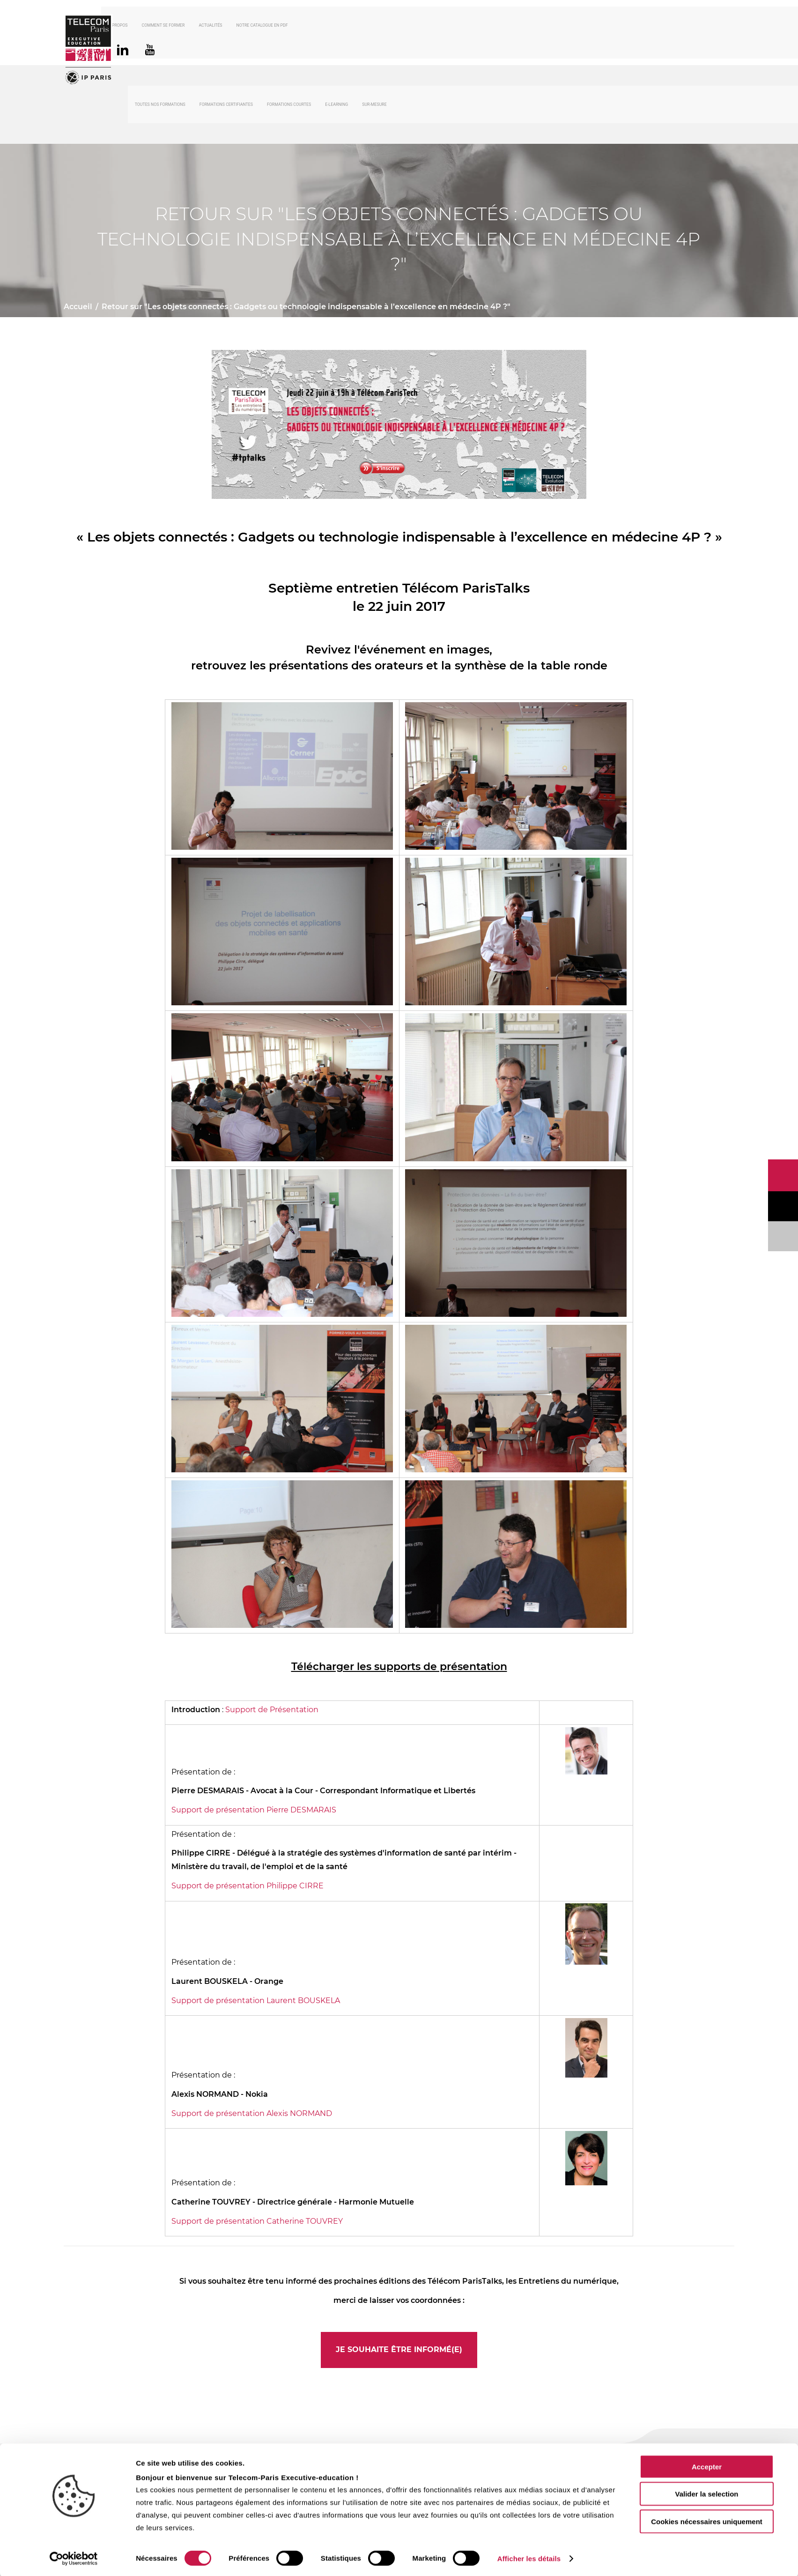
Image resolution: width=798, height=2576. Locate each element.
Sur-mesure (374, 106)
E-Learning (336, 106)
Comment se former (189, 26)
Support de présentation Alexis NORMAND (251, 2114)
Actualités (237, 26)
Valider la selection (706, 2493)
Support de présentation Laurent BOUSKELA (255, 2001)
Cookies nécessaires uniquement (706, 2520)
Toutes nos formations (160, 106)
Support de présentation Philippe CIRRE (247, 1887)
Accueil (78, 308)
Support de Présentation (271, 1711)
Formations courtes (289, 106)
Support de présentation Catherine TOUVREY (257, 2222)
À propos (145, 26)
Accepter (707, 2466)
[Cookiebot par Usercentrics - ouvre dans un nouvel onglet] (74, 2558)
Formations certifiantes (226, 106)
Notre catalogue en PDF (288, 26)
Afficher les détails (529, 2557)
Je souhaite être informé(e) (399, 2351)
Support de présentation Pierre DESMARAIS (253, 1811)
